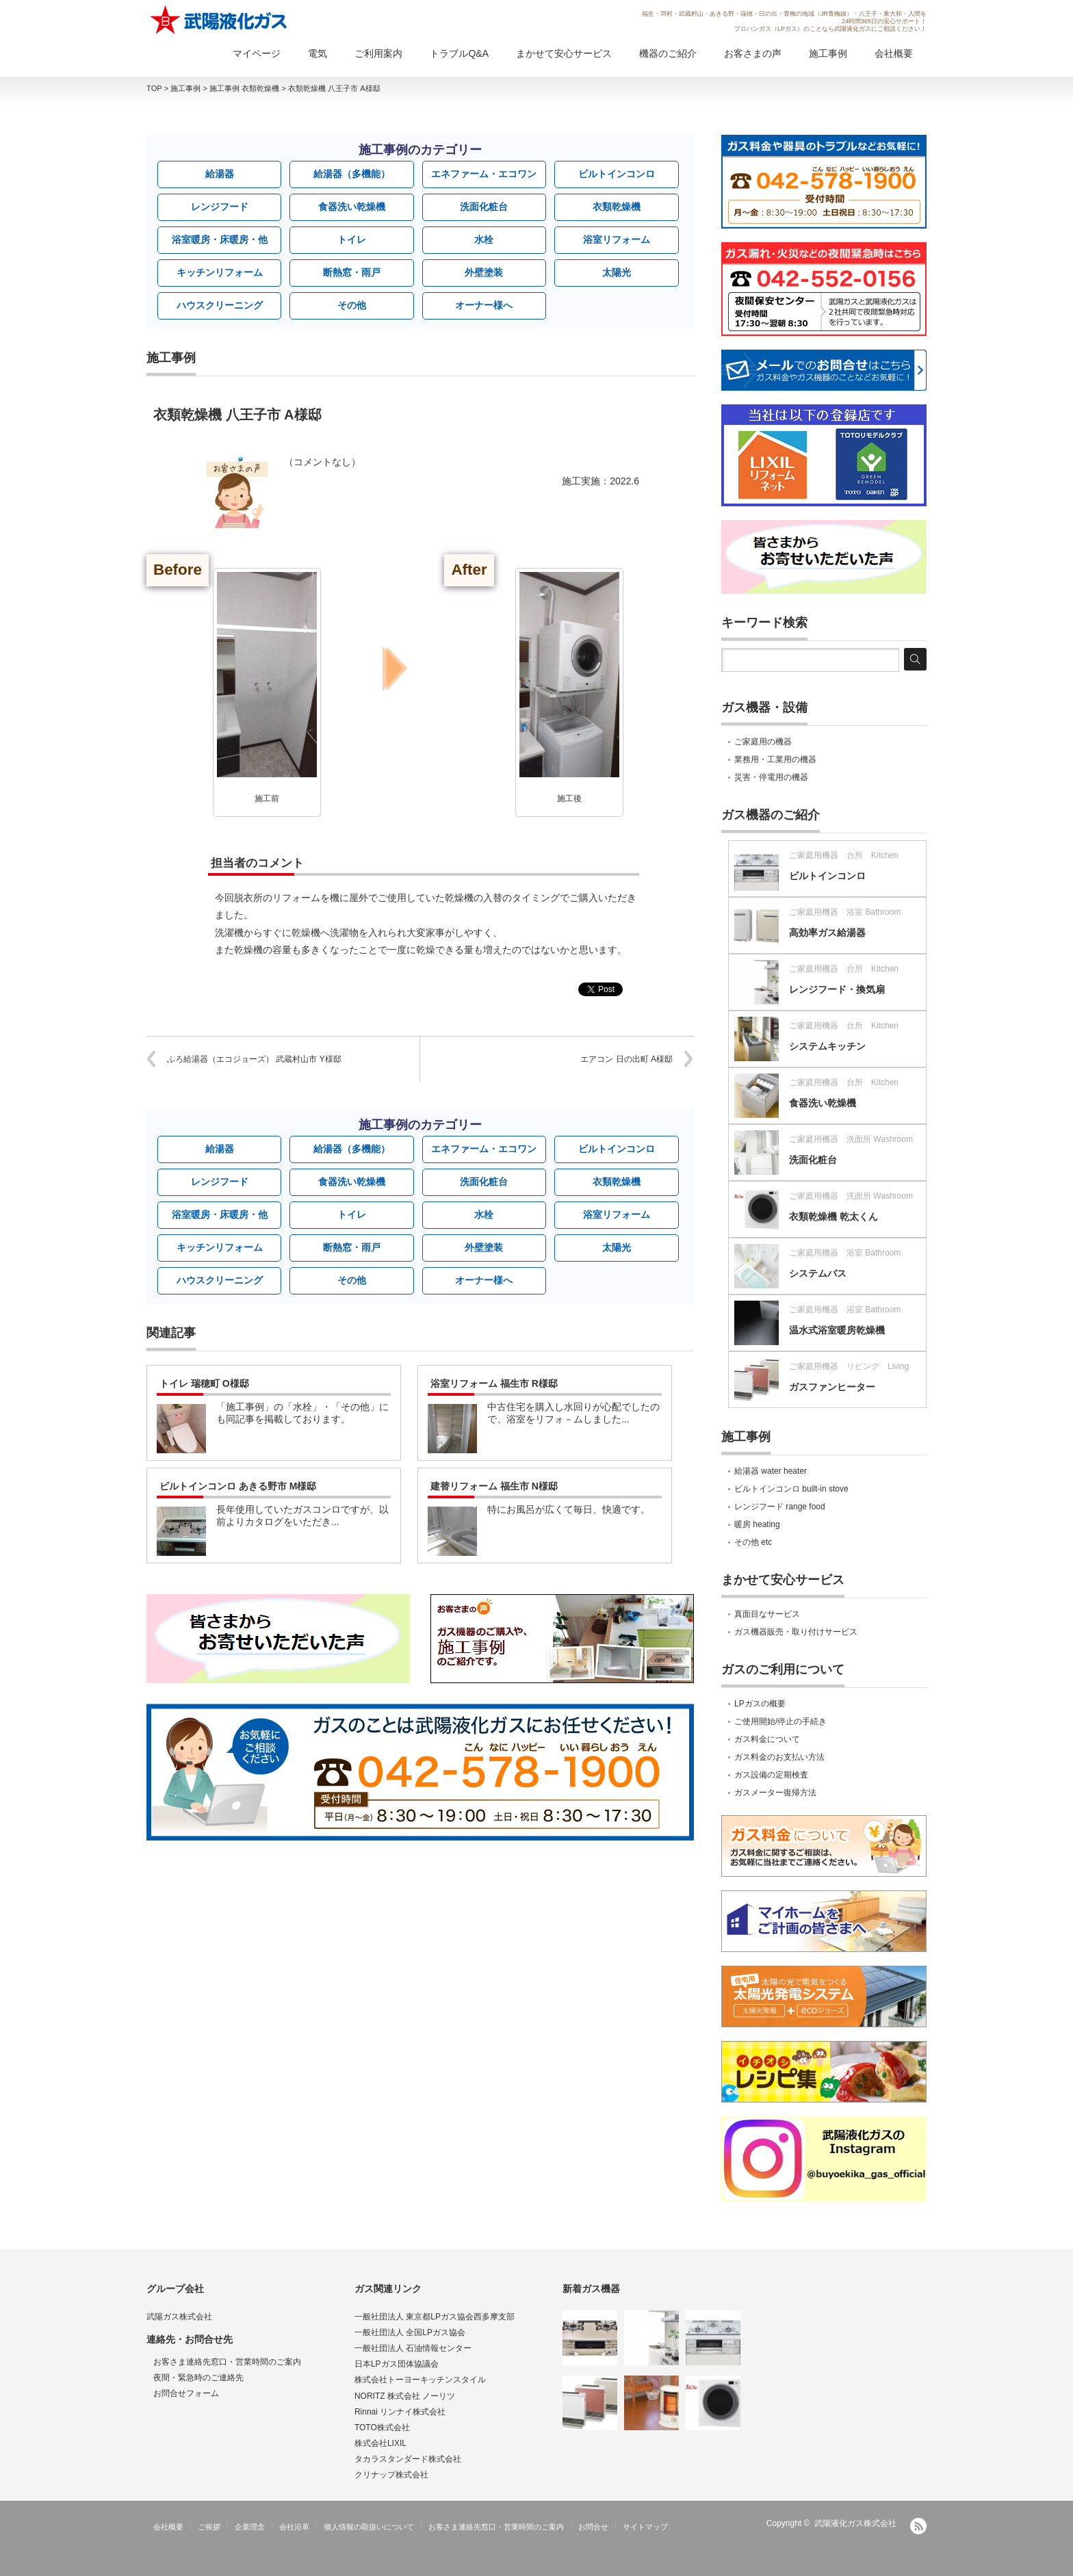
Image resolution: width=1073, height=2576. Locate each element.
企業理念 (250, 2527)
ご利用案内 (378, 53)
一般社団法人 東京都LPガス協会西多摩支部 (434, 2316)
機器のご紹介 (668, 53)
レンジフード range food (779, 1506)
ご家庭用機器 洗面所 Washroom (851, 1139)
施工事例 (828, 53)
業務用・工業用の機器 (775, 759)
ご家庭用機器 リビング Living (849, 1366)
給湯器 (219, 173)
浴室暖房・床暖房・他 (220, 239)
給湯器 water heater (770, 1471)
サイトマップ (645, 2527)
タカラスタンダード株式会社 (407, 2459)
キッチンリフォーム (220, 272)
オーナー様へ (484, 305)
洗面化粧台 (484, 206)
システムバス (817, 1273)
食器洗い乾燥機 (351, 206)
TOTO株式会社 (382, 2427)
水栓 (483, 239)
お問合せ (593, 2527)
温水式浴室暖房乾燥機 (837, 1330)
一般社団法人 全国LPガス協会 (409, 2332)
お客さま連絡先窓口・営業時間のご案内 (227, 2362)
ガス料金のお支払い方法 (779, 1757)
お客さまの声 (752, 53)
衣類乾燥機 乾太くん (833, 1216)
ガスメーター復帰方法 (775, 1792)
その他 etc (753, 1542)
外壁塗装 (484, 272)
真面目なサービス (767, 1614)
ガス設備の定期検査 (771, 1775)
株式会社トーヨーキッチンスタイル (420, 2379)
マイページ (257, 53)
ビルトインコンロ (616, 173)
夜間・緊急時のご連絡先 (198, 2377)
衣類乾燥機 (617, 206)
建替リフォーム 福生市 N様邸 (494, 1486)
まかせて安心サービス (564, 53)
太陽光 (616, 272)
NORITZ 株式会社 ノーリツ (404, 2396)
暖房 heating (757, 1524)
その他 (351, 305)
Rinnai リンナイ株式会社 (399, 2412)
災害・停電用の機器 (771, 777)
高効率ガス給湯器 (827, 932)
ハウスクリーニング (220, 305)
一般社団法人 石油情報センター (412, 2348)
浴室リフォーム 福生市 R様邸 (494, 1383)
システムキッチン (827, 1046)
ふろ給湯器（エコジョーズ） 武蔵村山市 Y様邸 (254, 1059)
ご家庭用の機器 (763, 741)
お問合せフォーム (186, 2393)
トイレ (351, 239)
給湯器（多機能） (351, 173)
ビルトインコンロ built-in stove (791, 1489)
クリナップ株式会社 (391, 2475)
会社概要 (894, 53)
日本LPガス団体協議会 (396, 2364)
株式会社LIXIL (380, 2443)
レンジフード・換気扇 (837, 989)
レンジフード (219, 206)
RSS (918, 2526)
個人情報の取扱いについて (369, 2527)
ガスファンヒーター (832, 1386)
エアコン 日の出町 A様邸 (626, 1059)
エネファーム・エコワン (483, 173)
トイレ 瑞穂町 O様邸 (204, 1383)
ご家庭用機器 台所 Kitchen (844, 855)
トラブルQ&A (459, 53)
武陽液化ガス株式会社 (855, 2523)
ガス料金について (767, 1739)
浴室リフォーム (616, 239)
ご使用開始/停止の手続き (780, 1721)
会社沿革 (294, 2527)
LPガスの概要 (760, 1703)
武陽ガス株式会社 (179, 2316)
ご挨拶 (209, 2527)
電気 (317, 53)
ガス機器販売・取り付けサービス (795, 1632)
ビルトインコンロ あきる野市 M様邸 (237, 1486)
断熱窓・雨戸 (351, 272)
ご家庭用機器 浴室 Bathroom (845, 912)
